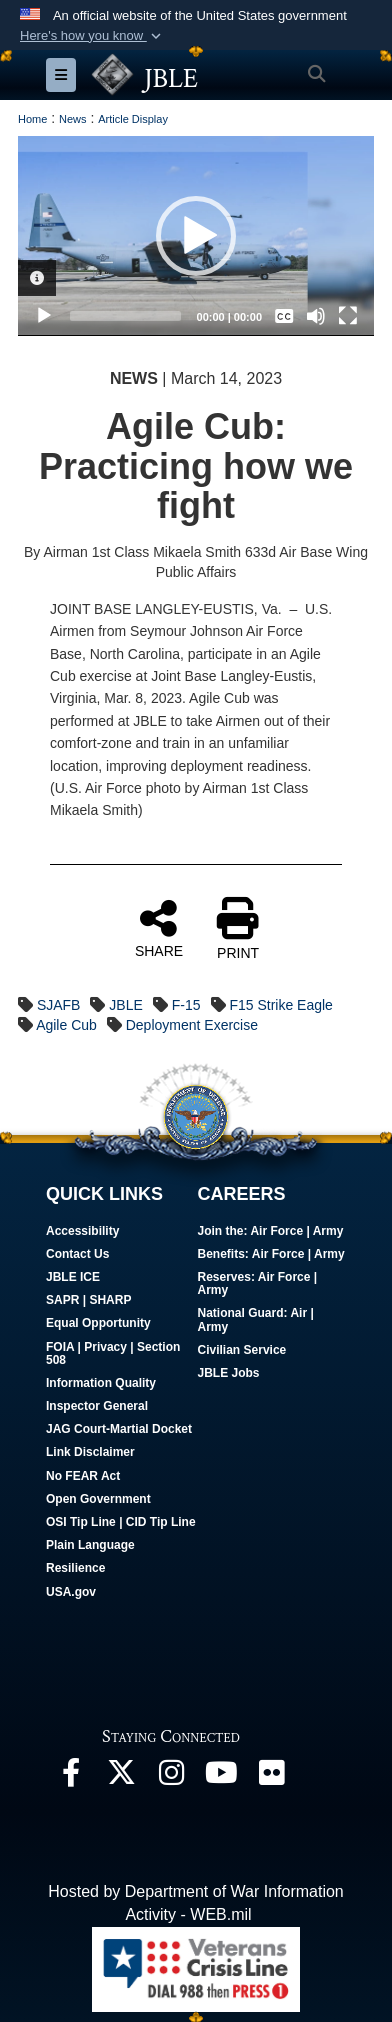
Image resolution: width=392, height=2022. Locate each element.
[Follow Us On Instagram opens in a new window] (171, 1777)
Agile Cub (66, 1025)
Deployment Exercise (192, 1025)
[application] (196, 236)
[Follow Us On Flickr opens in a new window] (271, 1777)
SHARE (159, 928)
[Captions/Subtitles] (284, 316)
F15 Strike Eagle (281, 1005)
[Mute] (316, 316)
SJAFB (59, 1005)
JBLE (125, 1005)
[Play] (44, 316)
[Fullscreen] (348, 316)
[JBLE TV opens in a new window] (221, 1777)
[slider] (125, 316)
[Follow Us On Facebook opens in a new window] (71, 1777)
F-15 (186, 1005)
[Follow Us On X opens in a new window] (121, 1777)
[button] (92, 36)
